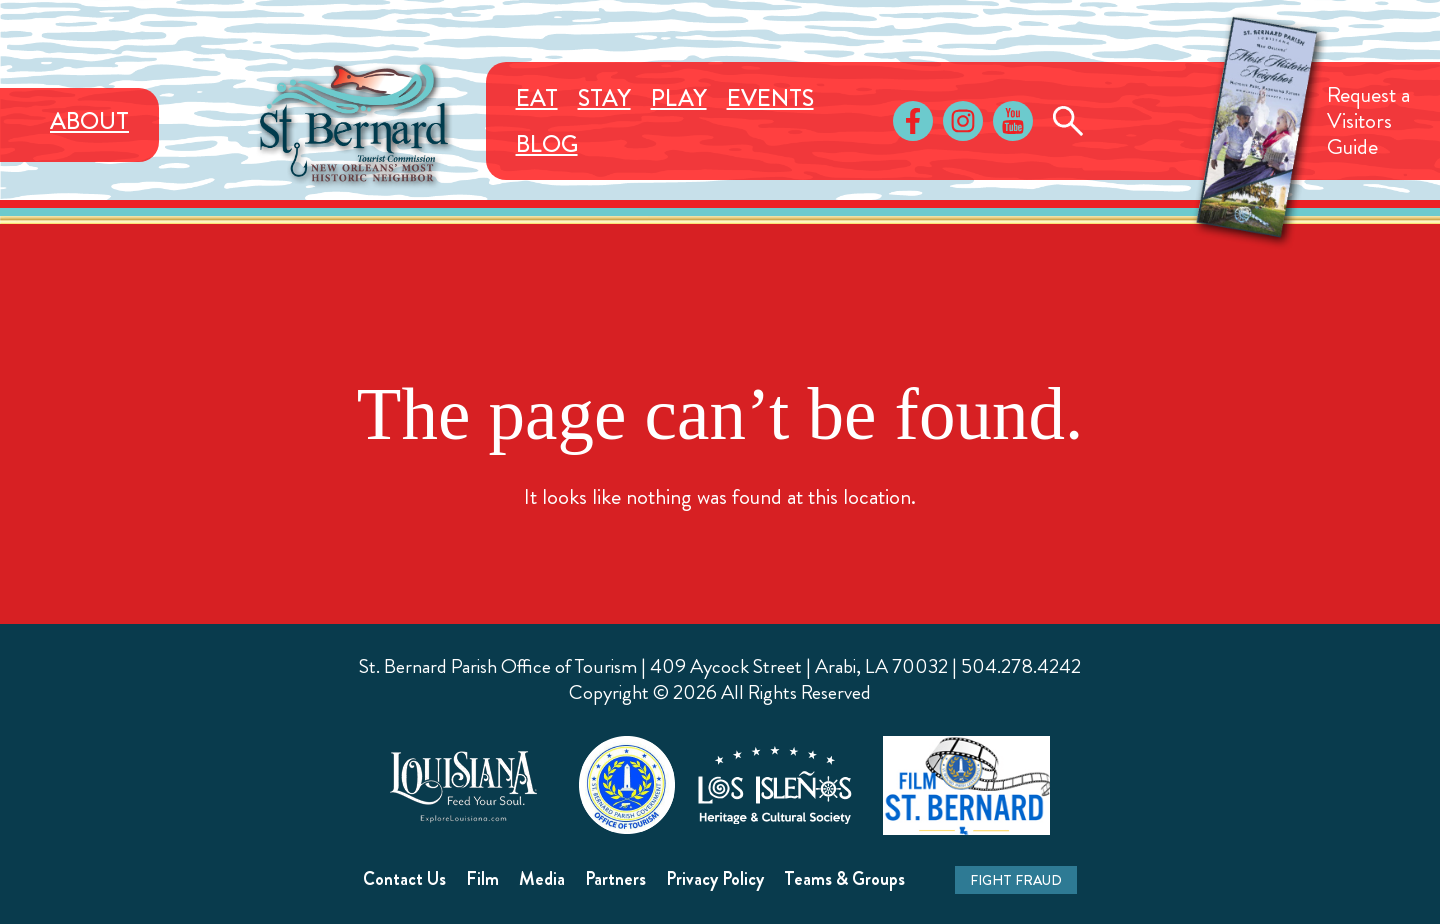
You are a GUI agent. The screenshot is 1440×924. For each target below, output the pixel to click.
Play (679, 98)
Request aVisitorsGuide (1368, 120)
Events (770, 98)
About (89, 121)
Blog (547, 144)
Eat (537, 98)
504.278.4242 (1021, 666)
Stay (604, 98)
